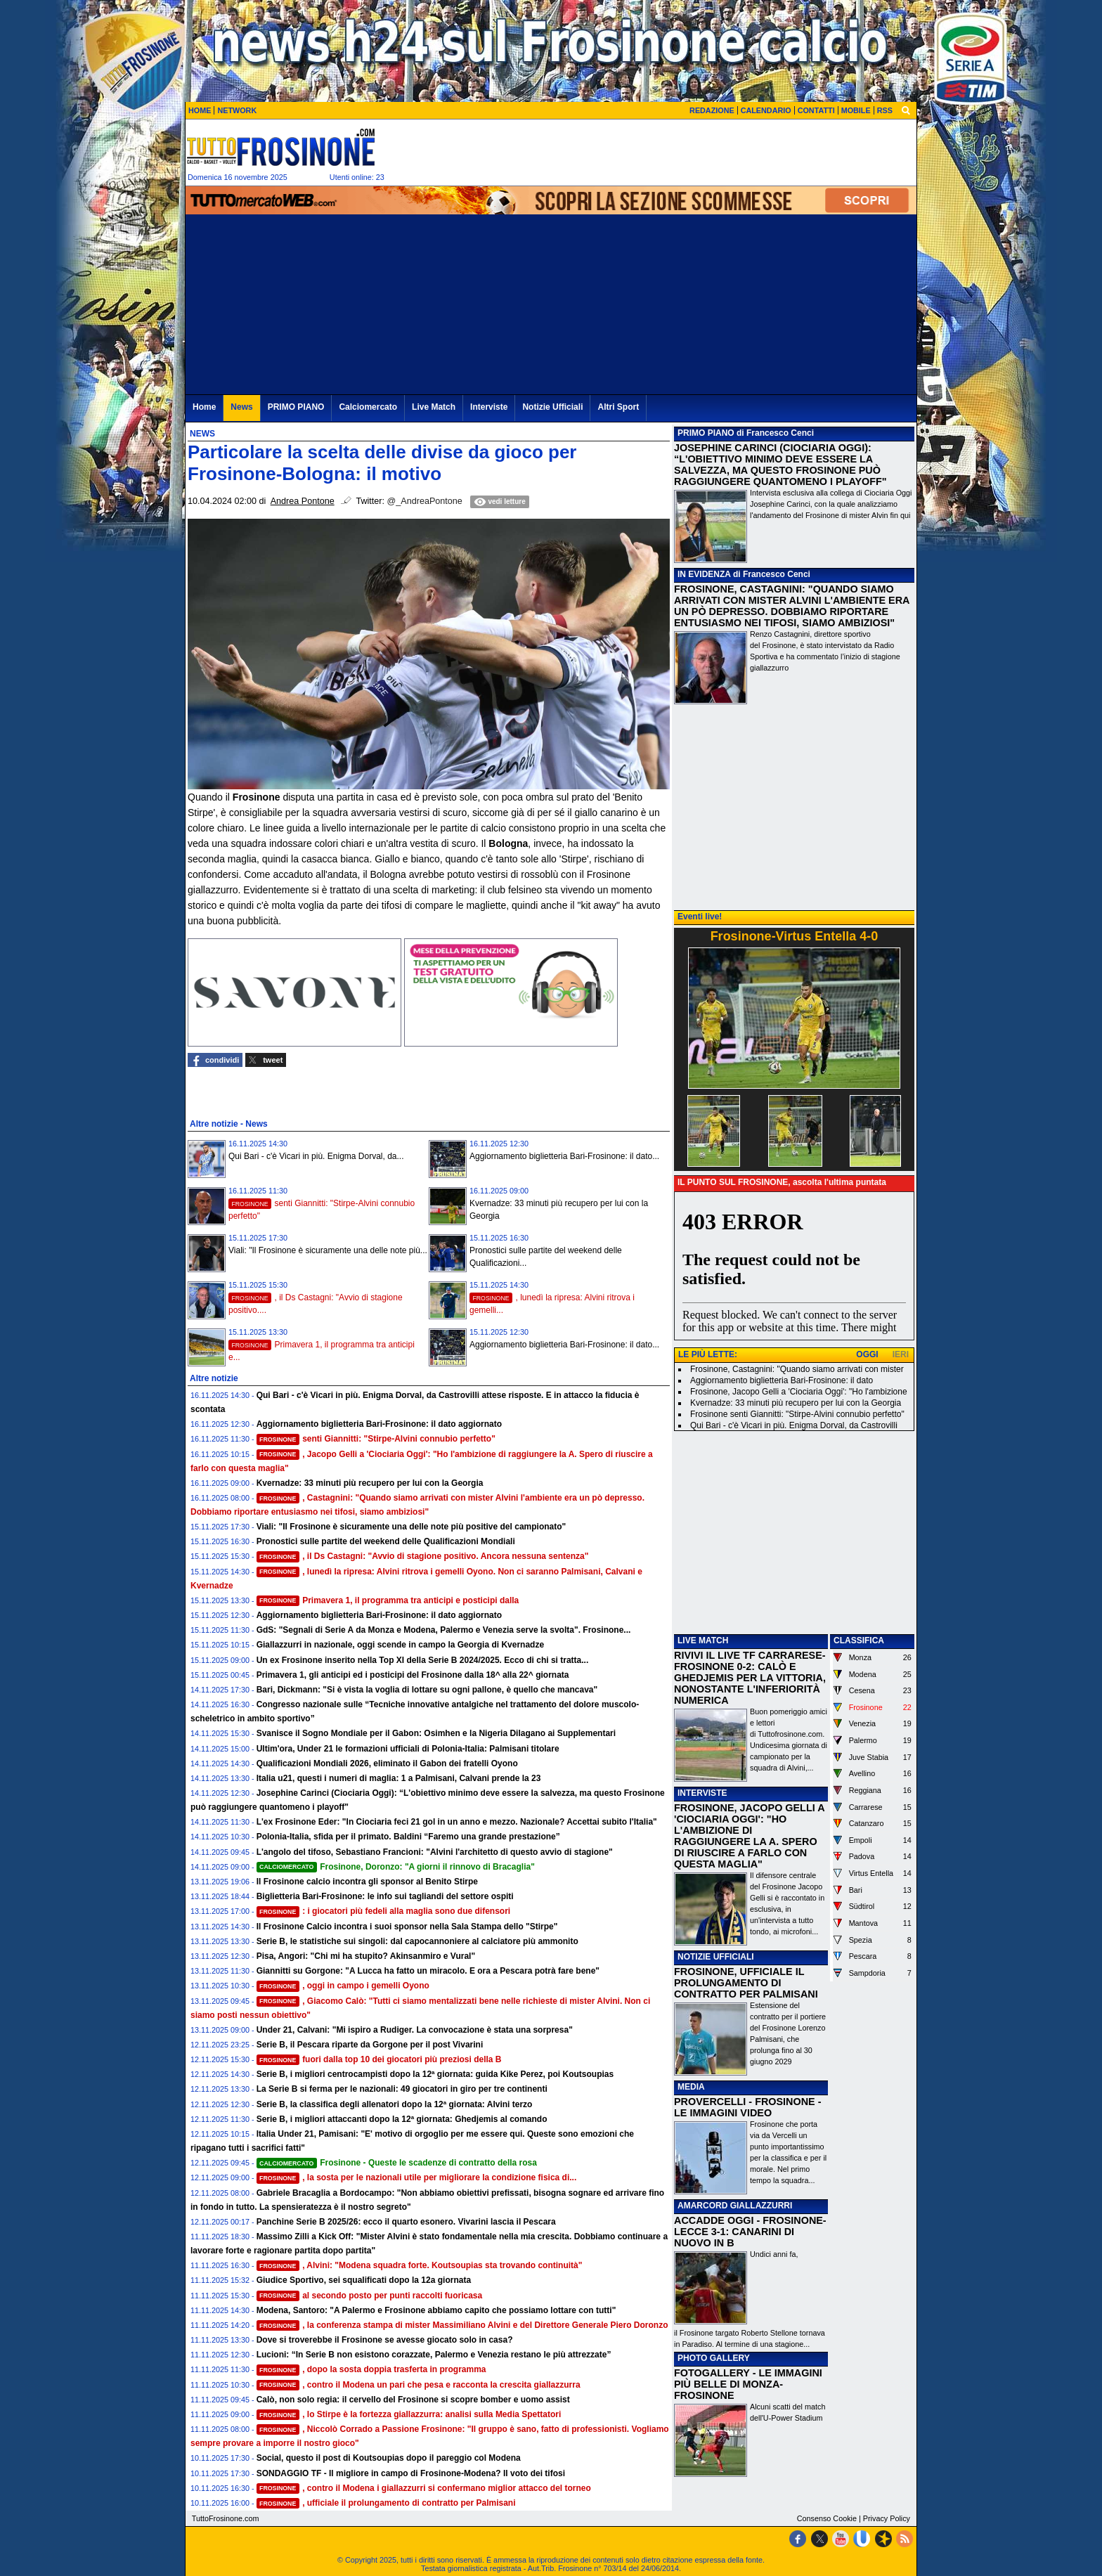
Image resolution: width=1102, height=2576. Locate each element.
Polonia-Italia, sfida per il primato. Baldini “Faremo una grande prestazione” (408, 1837)
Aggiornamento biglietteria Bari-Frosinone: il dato (781, 1380)
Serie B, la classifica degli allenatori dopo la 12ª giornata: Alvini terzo (395, 2104)
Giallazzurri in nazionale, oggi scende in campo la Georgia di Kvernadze (400, 1645)
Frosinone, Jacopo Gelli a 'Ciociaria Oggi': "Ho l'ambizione (798, 1392)
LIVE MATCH (703, 1640)
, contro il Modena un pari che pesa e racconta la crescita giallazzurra (419, 2385)
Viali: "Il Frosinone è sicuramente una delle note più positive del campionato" (411, 1527)
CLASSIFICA (859, 1640)
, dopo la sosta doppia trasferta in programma (371, 2369)
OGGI (867, 1354)
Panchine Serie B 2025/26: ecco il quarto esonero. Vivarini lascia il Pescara (406, 2222)
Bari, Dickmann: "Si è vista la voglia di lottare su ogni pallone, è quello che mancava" (427, 1690)
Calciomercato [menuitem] (368, 407)
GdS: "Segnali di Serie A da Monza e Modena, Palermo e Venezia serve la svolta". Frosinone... (444, 1630)
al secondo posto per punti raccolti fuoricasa (370, 2295)
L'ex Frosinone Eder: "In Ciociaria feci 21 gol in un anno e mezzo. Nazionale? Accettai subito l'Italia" (457, 1822)
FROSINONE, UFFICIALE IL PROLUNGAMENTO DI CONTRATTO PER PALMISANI (746, 1983)
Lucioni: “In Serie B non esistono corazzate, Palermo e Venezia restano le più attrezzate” (434, 2355)
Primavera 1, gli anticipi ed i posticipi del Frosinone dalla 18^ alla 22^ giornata (413, 1675)
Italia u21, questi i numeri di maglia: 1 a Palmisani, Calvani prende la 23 (399, 1778)
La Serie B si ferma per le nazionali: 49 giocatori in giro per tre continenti (402, 2089)
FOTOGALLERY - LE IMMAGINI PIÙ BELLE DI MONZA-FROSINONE (748, 2384)
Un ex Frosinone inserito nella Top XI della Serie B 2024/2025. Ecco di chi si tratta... (423, 1660)
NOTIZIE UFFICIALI (716, 1957)
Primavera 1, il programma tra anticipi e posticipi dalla (388, 1600)
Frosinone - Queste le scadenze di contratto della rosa (397, 2163)
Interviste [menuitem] (488, 407)
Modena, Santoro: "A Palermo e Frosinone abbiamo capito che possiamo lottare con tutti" (436, 2310)
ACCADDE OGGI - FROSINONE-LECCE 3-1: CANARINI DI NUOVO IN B (750, 2231)
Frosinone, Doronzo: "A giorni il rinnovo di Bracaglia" (396, 1867)
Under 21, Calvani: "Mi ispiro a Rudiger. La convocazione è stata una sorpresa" (415, 2030)
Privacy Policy (886, 2518)
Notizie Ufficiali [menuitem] (552, 407)
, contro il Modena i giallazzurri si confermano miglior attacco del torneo (424, 2488)
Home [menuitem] (204, 407)
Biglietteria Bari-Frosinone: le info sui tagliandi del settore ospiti (385, 1896)
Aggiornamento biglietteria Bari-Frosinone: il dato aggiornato (379, 1424)
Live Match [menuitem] (433, 407)
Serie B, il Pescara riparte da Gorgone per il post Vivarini (370, 2045)
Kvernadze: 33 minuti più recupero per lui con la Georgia (370, 1483)
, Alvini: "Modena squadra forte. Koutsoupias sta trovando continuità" (420, 2265)
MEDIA (691, 2087)
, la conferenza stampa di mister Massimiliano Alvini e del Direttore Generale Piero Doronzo (462, 2325)
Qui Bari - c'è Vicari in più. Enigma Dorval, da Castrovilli (793, 1425)
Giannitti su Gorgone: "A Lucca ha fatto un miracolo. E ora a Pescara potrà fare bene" (428, 1971)
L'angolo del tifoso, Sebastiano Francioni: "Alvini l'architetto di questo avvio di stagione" (435, 1852)
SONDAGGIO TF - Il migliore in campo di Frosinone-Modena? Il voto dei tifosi (411, 2473)
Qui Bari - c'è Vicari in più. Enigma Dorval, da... (316, 1156)
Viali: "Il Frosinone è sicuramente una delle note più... (327, 1250)
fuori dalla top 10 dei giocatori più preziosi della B (379, 2059)
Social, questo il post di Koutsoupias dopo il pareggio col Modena (389, 2458)
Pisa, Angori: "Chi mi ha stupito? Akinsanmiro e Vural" (366, 1956)
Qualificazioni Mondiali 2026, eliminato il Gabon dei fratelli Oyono (387, 1763)
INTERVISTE (702, 1793)
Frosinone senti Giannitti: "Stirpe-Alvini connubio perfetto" (797, 1414)
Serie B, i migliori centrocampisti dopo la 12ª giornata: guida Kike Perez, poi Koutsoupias (435, 2074)
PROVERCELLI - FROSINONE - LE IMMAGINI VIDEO (747, 2107)
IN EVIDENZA (704, 574)
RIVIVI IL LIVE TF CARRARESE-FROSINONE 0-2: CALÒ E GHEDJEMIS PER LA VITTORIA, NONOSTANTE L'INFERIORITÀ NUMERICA (750, 1678)
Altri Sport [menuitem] (618, 407)
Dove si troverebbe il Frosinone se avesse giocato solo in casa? (385, 2340)
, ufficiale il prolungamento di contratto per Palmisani (386, 2503)
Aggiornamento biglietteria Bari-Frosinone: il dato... (564, 1156)
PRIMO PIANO (706, 433)
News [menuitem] (241, 407)
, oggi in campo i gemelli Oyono (343, 1986)
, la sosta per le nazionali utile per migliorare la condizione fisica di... (417, 2177)
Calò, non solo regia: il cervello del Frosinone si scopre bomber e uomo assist (413, 2400)
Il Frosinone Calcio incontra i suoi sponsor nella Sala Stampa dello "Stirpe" (407, 1926)
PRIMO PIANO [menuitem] (296, 407)
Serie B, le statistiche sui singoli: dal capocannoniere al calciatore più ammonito (417, 1941)
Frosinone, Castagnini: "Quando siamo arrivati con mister (797, 1369)
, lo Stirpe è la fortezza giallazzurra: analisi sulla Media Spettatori (409, 2414)
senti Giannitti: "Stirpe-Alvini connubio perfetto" (376, 1439)
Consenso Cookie (827, 2518)
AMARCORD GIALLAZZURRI (735, 2206)
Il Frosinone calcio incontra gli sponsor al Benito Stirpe (367, 1881)
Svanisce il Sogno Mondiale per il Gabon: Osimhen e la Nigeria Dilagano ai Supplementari (436, 1733)
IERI (901, 1354)
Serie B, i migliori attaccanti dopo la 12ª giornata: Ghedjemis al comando (402, 2119)
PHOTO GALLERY (714, 2358)
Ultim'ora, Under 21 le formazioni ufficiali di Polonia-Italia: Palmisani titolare (408, 1749)
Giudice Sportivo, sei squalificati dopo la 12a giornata (364, 2280)
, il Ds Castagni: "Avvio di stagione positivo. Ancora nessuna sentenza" (423, 1556)
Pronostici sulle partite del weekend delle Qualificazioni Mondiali (386, 1541)
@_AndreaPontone (424, 501)
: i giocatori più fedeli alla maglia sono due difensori (384, 1911)
